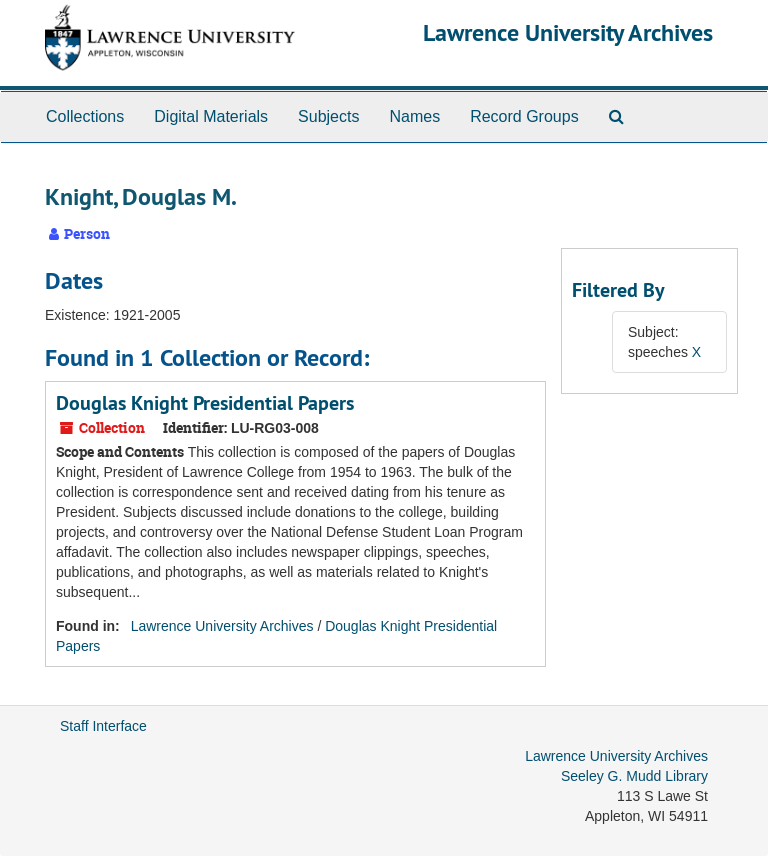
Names (414, 116)
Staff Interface (103, 726)
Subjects (328, 116)
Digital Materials (211, 116)
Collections (85, 116)
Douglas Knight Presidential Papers (205, 403)
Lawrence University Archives (568, 32)
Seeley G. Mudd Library (634, 776)
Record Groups (524, 116)
